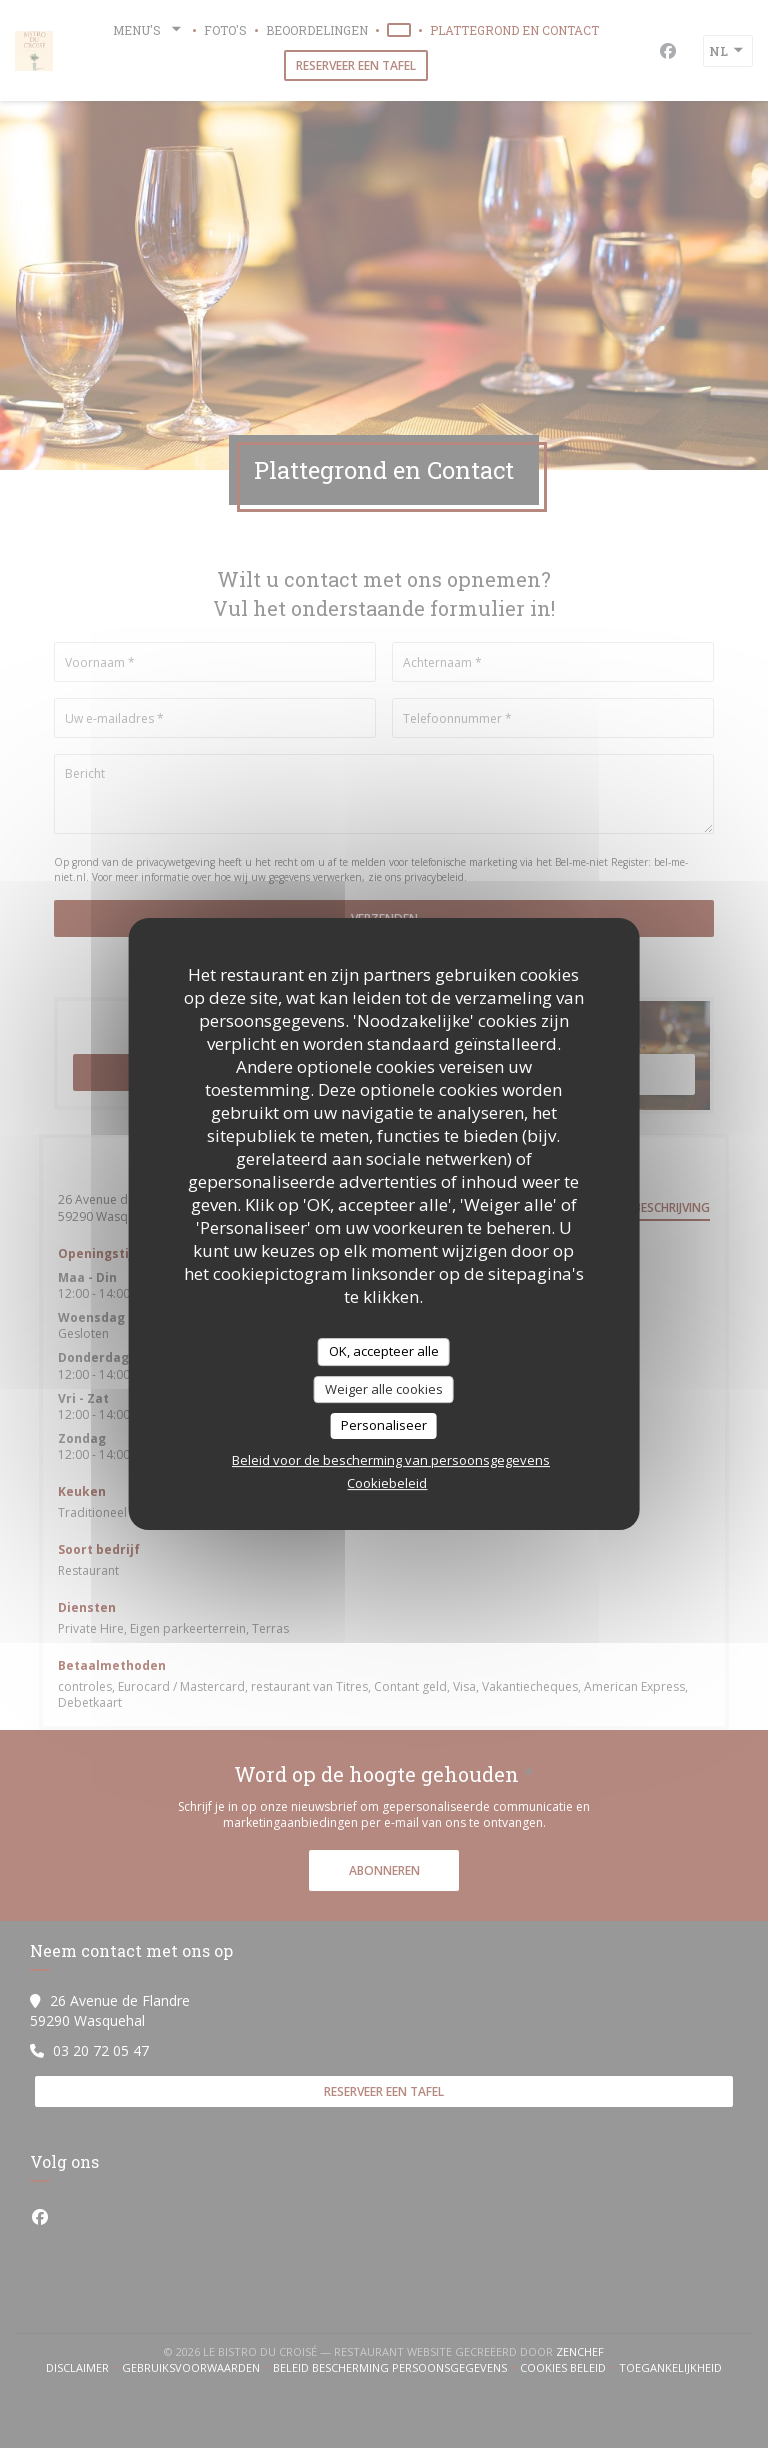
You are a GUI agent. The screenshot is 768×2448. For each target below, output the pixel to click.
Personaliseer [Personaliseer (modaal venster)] (384, 1425)
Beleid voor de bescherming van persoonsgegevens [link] (391, 1460)
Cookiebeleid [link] (387, 1483)
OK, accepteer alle (384, 1351)
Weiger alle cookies (384, 1389)
